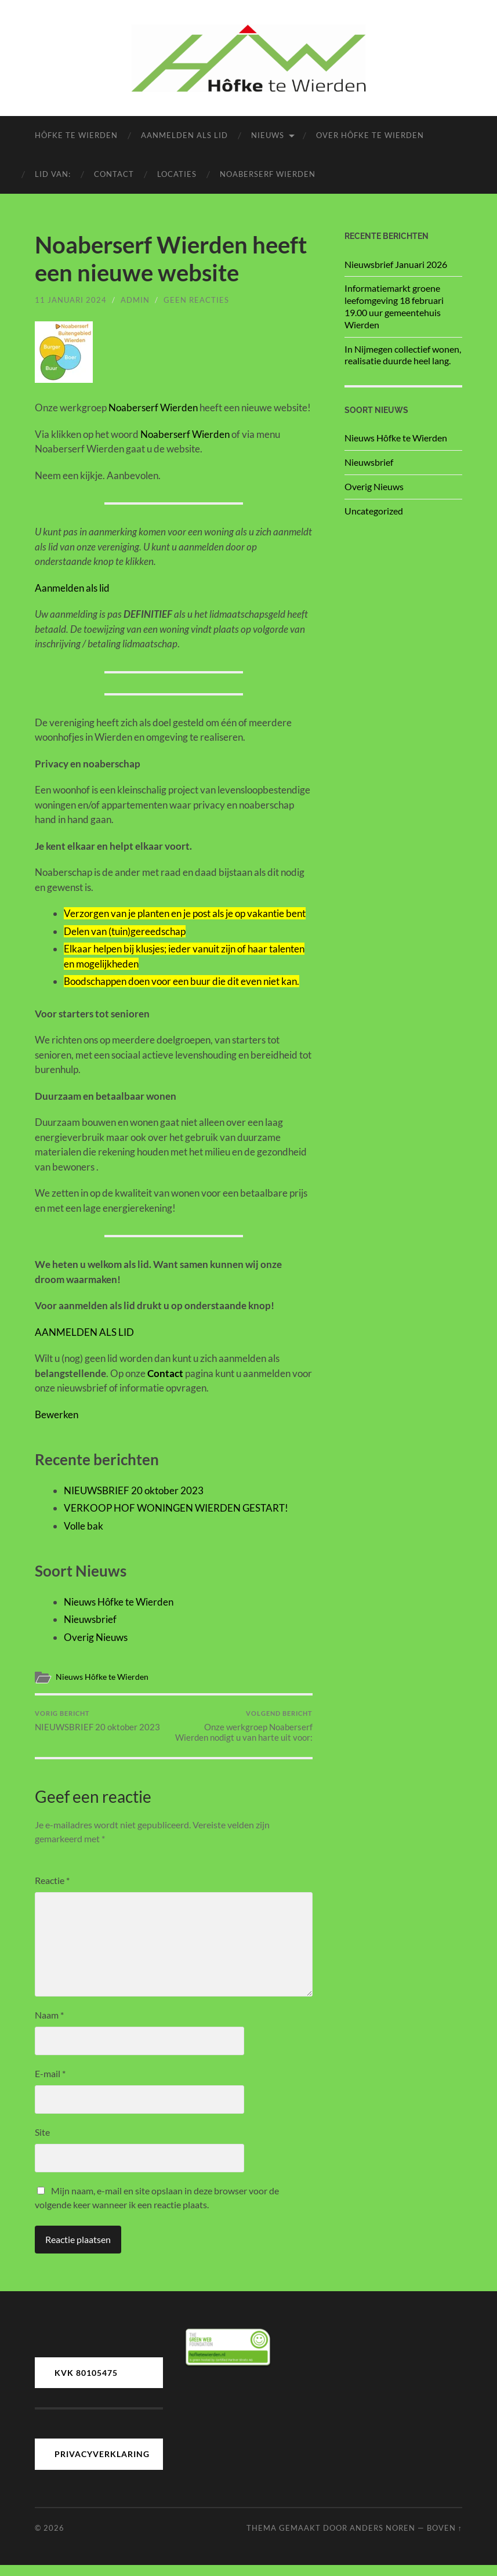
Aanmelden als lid (184, 135)
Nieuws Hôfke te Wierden (118, 1602)
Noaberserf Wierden (267, 174)
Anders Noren (382, 2538)
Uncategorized (373, 510)
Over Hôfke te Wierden (370, 135)
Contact (114, 174)
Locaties (177, 174)
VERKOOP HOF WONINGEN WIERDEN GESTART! (176, 1508)
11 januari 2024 (71, 300)
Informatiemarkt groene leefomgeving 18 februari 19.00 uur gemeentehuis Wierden (394, 305)
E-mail (50, 2084)
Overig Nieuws (96, 1637)
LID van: (53, 174)
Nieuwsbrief (90, 1619)
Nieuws (267, 135)
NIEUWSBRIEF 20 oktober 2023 (134, 1490)
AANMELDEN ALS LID (84, 1332)
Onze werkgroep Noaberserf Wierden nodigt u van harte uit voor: (244, 1731)
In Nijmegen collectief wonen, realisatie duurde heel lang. (402, 355)
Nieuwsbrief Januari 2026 (395, 264)
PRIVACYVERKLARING (102, 2465)
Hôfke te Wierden (76, 135)
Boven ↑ (444, 2538)
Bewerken (56, 1414)
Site (42, 2143)
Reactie (52, 1891)
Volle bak (83, 1526)
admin (135, 300)
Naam (49, 2025)
